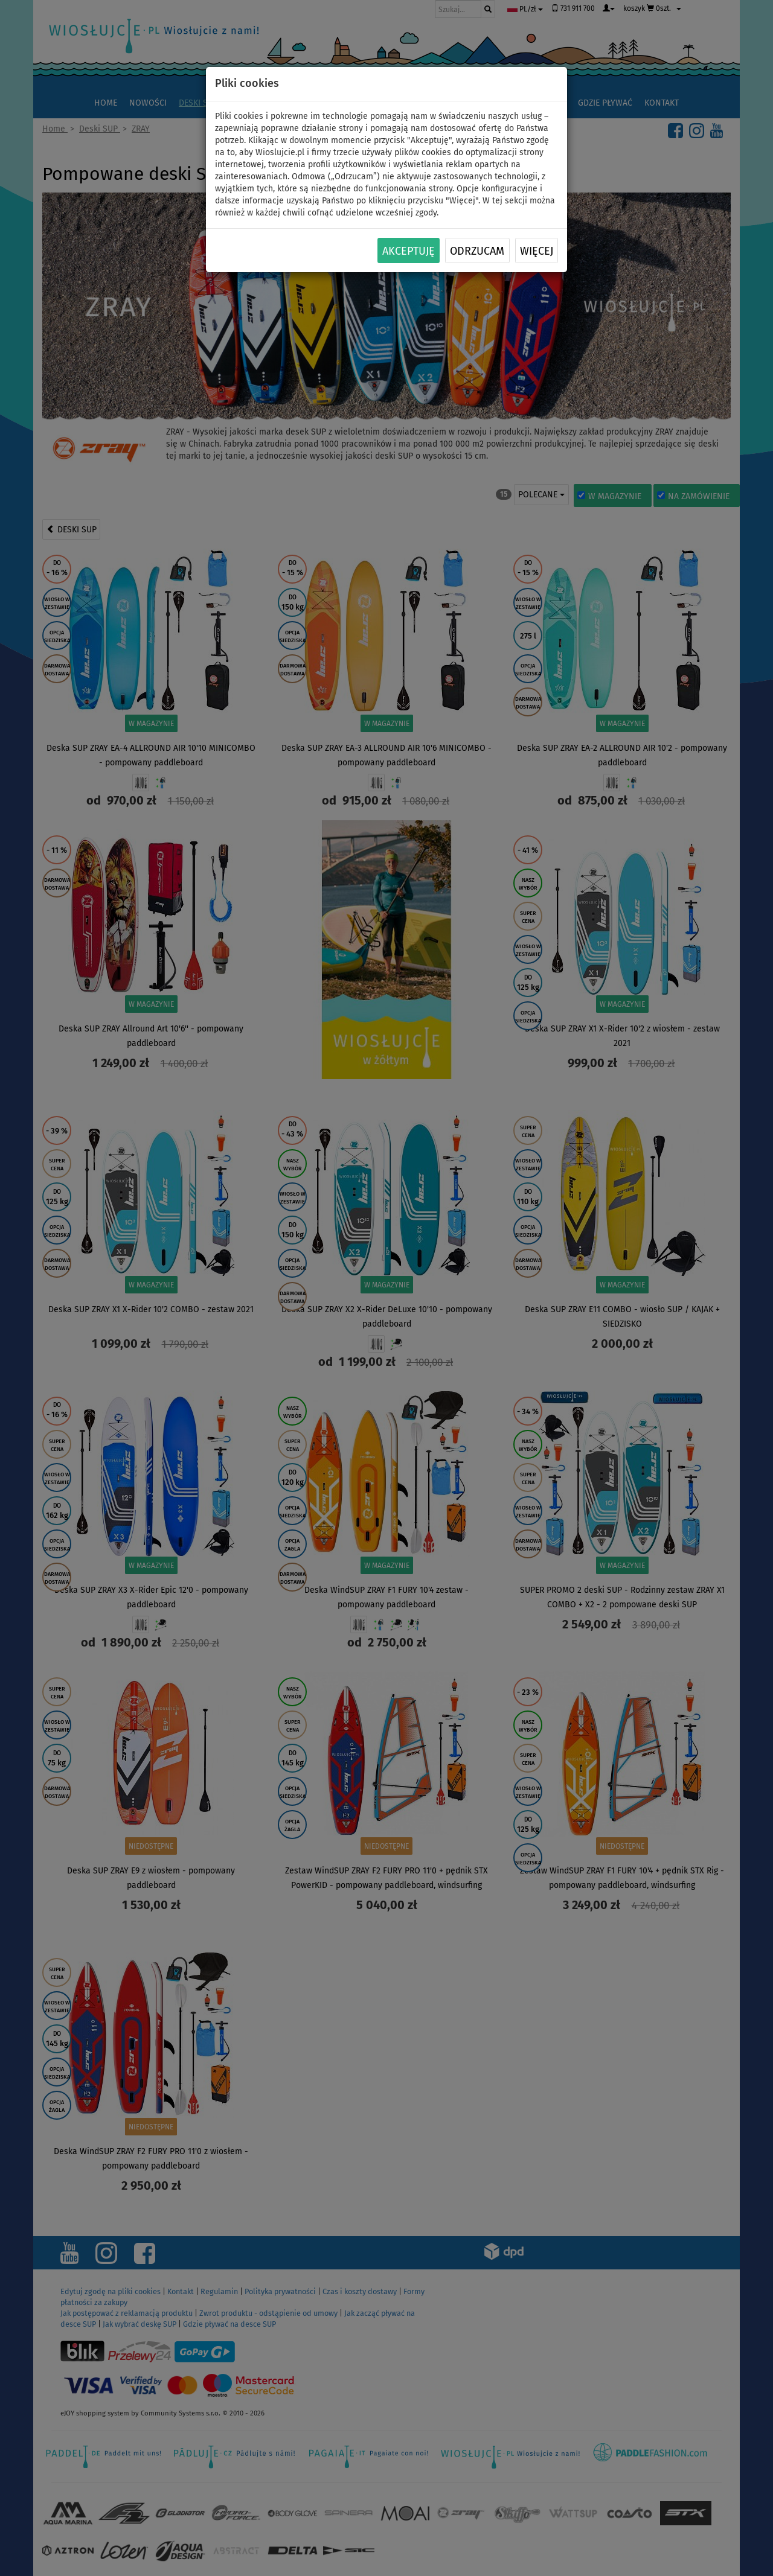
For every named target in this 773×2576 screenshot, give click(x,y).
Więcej (536, 251)
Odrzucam (477, 251)
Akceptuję (408, 251)
